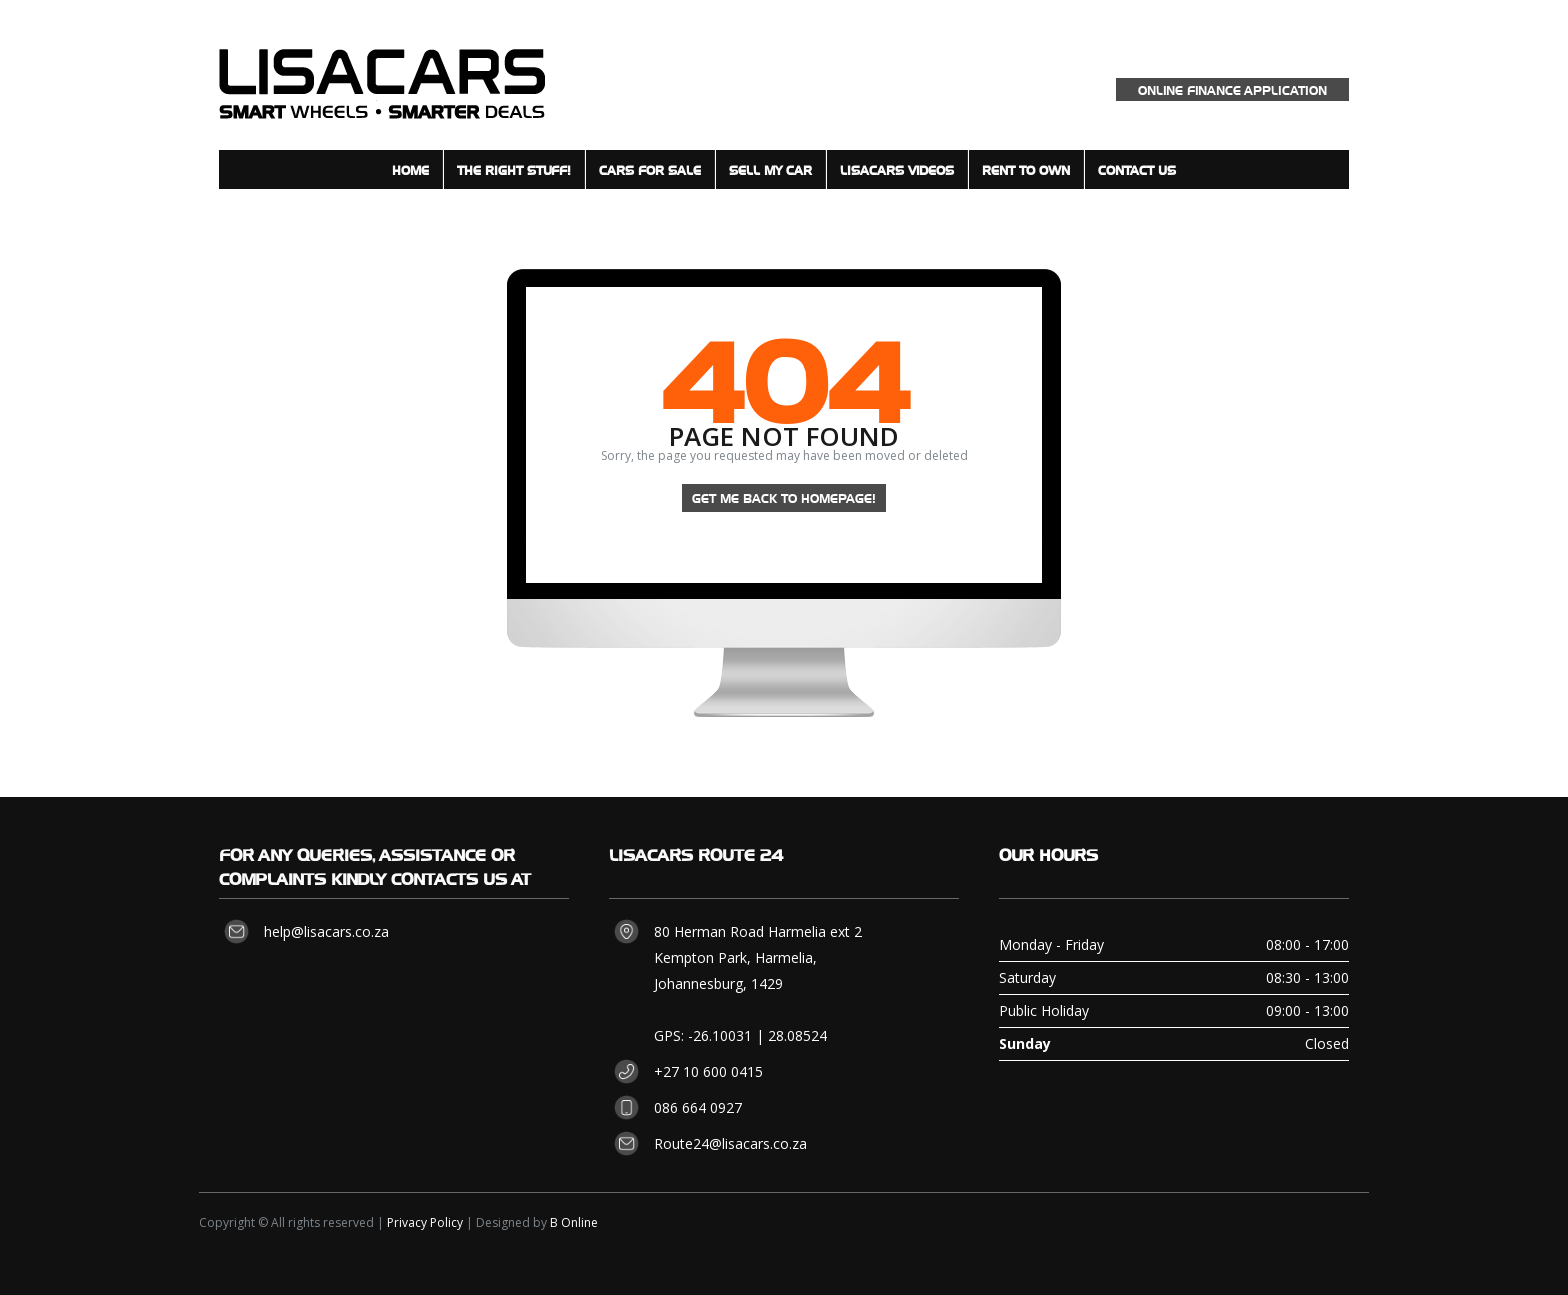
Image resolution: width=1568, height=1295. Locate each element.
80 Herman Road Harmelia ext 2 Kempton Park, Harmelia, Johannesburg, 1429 (758, 957)
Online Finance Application (1232, 89)
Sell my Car (770, 169)
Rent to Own (1026, 169)
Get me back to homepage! (784, 497)
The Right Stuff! (514, 169)
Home (410, 169)
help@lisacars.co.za (326, 931)
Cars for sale (650, 169)
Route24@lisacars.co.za (730, 1143)
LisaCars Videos (897, 169)
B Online (574, 1222)
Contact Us (1137, 169)
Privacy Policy (425, 1222)
